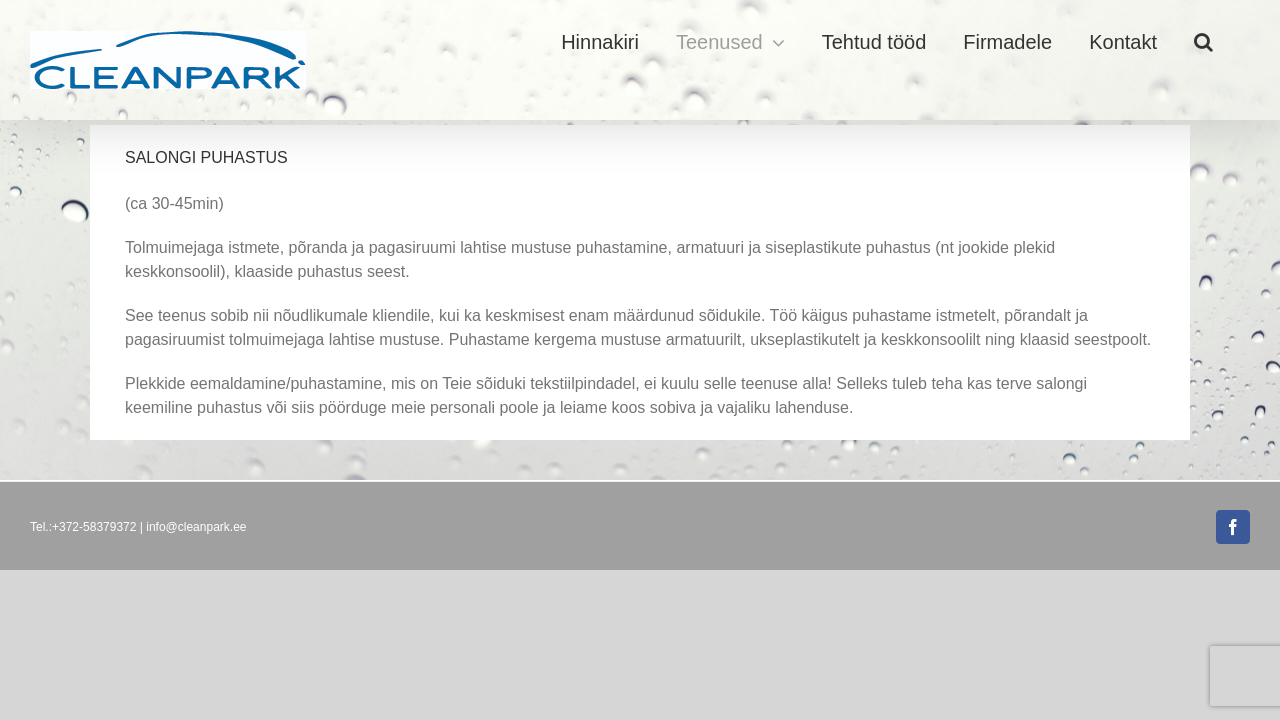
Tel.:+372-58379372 (83, 527)
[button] (1240, 42)
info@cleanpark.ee (196, 527)
